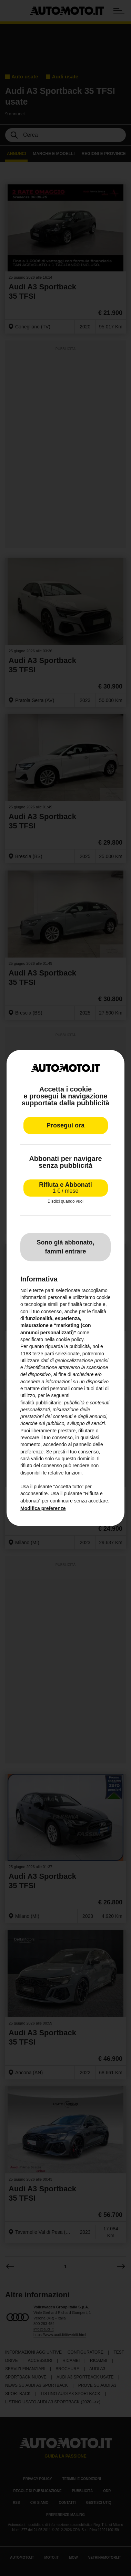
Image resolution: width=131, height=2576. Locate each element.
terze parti (43, 1353)
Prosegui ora (65, 1125)
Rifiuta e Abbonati (65, 1188)
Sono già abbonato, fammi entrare (65, 1247)
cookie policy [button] (69, 1339)
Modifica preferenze (43, 1508)
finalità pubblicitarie (40, 1402)
